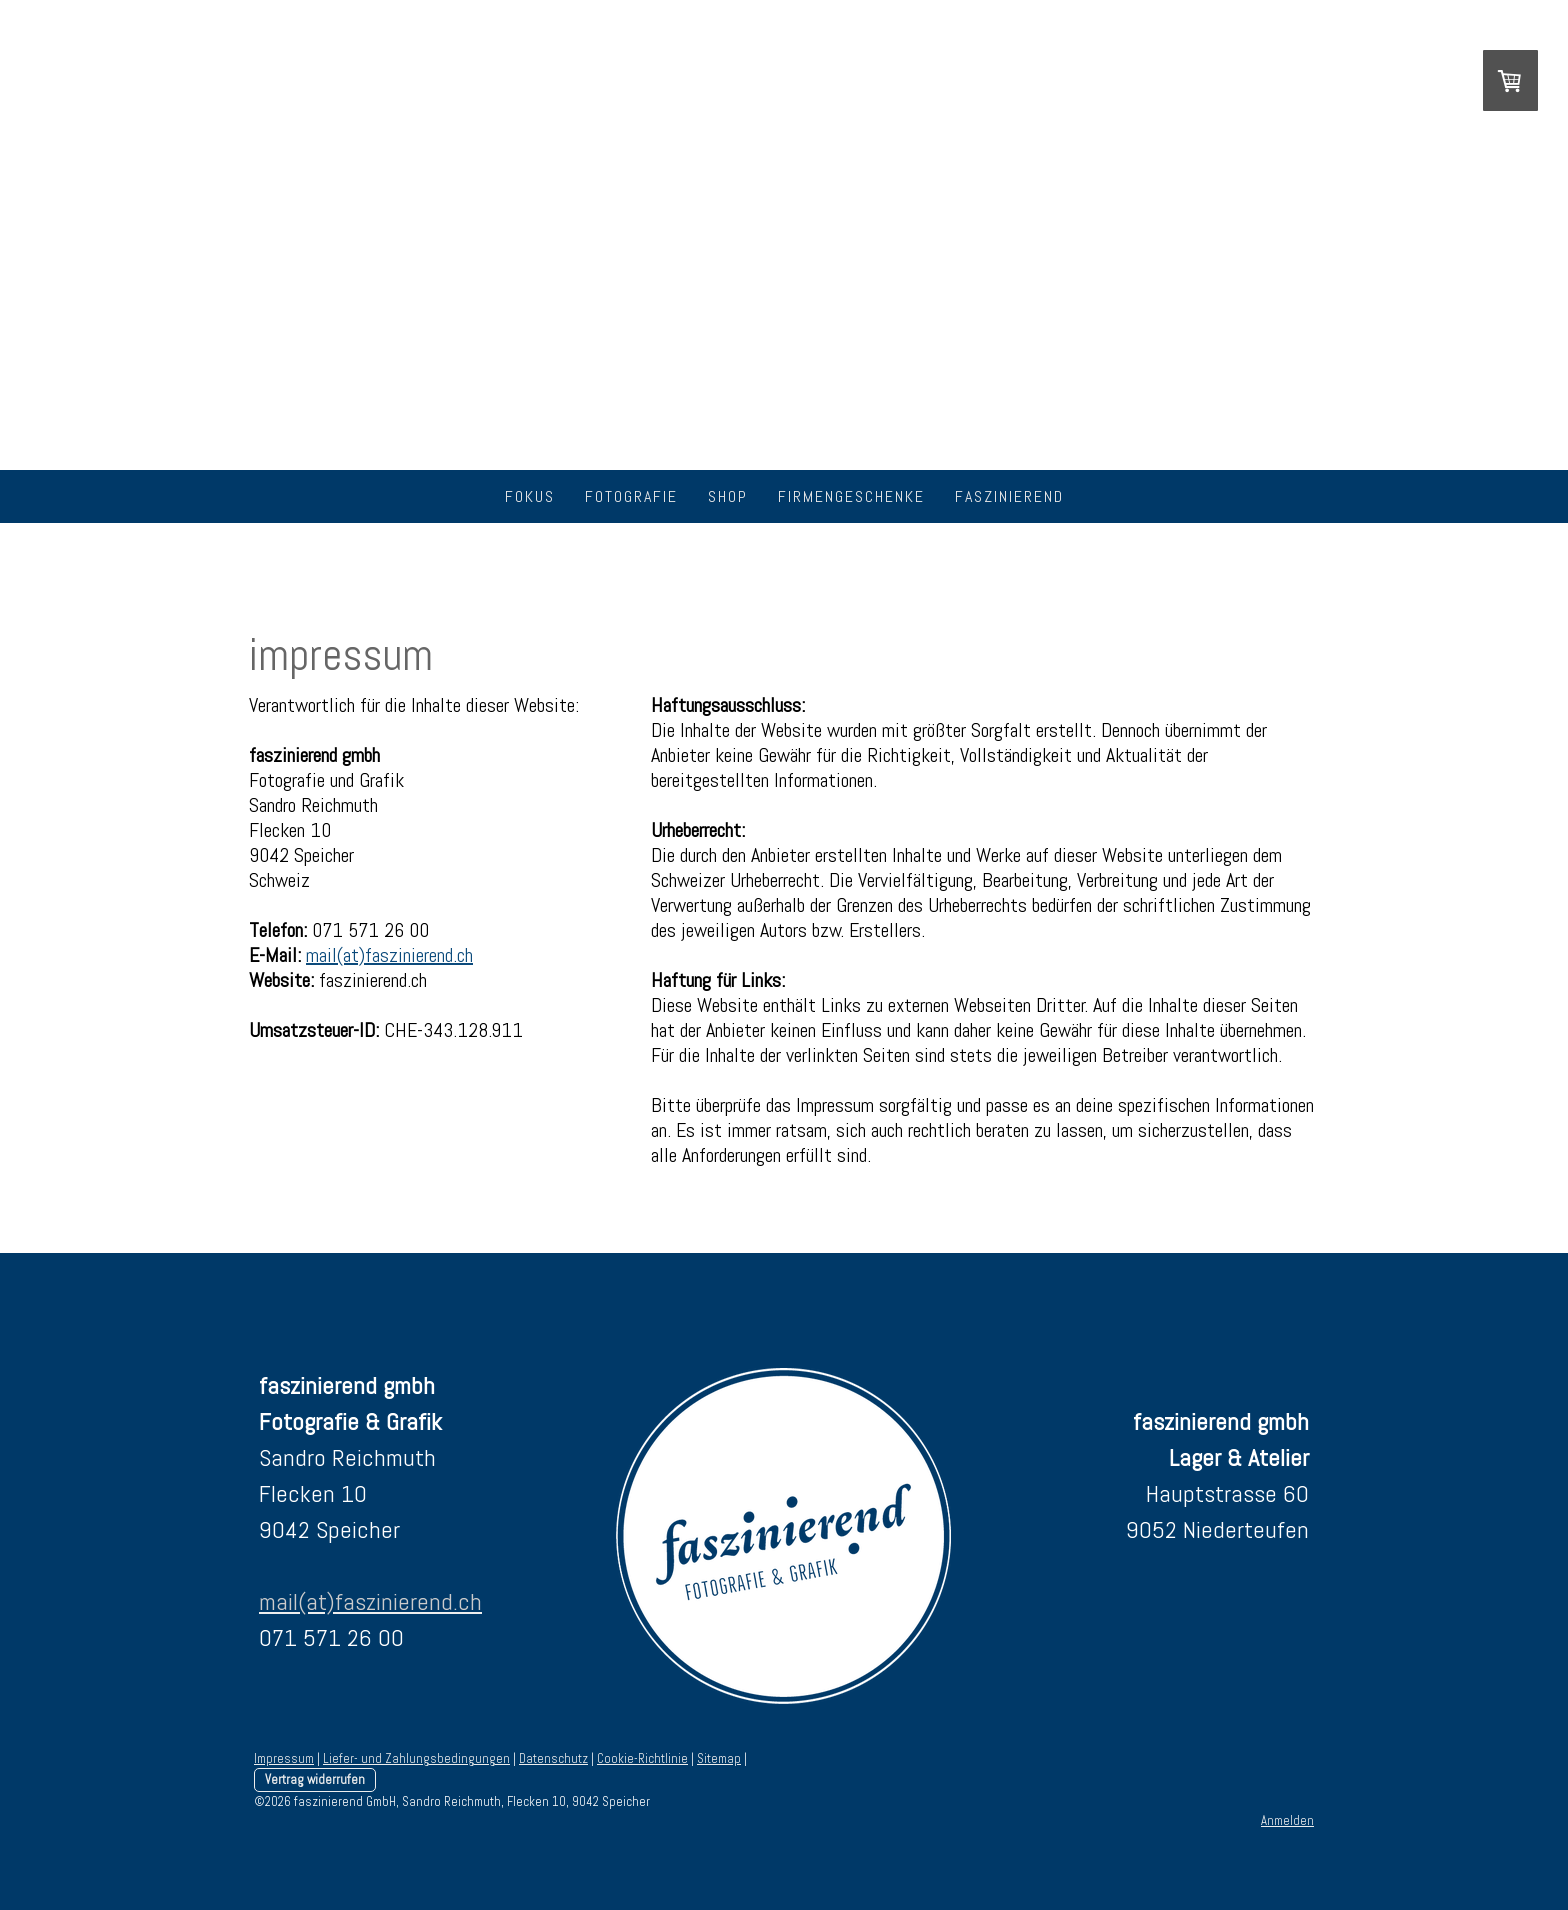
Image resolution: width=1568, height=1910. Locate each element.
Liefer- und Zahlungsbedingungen (416, 1758)
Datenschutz (553, 1758)
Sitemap (719, 1758)
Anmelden (1287, 1820)
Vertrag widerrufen (315, 1779)
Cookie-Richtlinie (642, 1758)
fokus (530, 496)
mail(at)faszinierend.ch (389, 955)
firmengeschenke (851, 496)
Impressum (284, 1758)
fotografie (631, 496)
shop (728, 496)
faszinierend (1009, 496)
